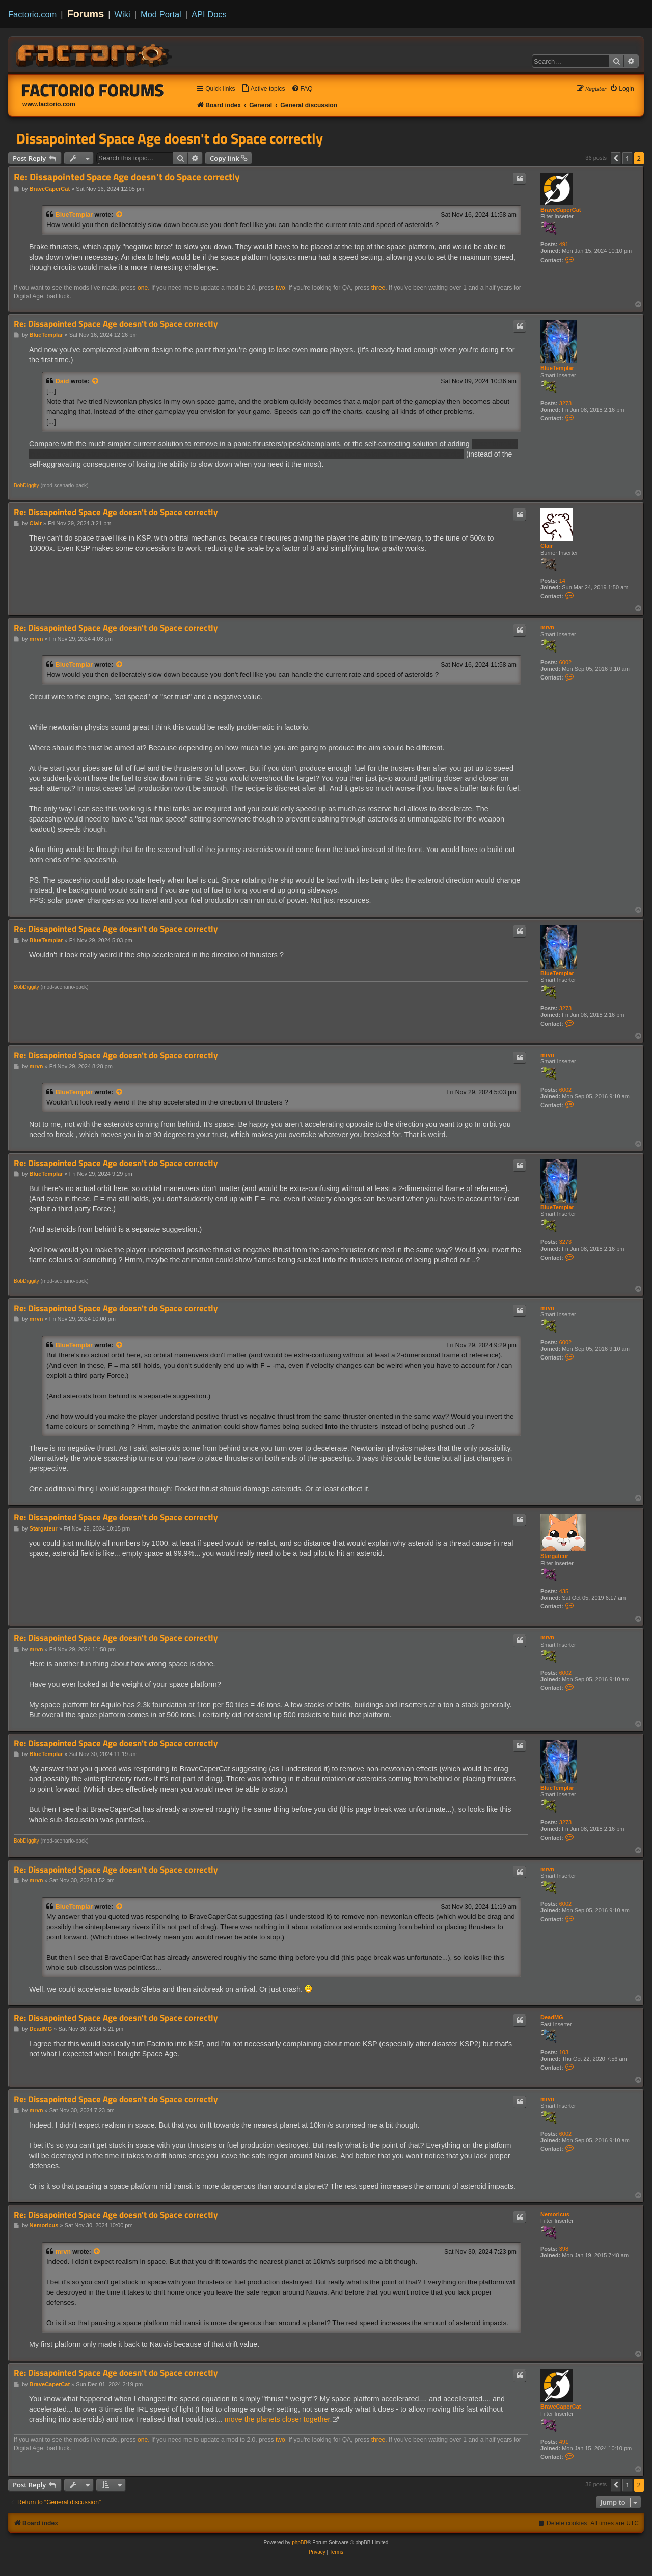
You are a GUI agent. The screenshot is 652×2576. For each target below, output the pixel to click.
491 (563, 244)
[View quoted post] (119, 215)
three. (379, 287)
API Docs (209, 14)
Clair (546, 546)
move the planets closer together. (278, 2419)
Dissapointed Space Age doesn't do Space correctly (169, 138)
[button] (616, 158)
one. (144, 287)
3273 (565, 403)
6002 (565, 662)
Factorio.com (32, 14)
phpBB (299, 2542)
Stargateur (554, 1556)
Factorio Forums (92, 90)
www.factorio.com (48, 104)
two (280, 287)
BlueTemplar (74, 214)
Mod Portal (161, 14)
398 (563, 2249)
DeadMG (551, 2017)
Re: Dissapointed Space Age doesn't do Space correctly (127, 177)
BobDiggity (26, 485)
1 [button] (627, 158)
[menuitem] (263, 89)
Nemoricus (554, 2214)
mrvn (547, 627)
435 (563, 1591)
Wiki (122, 14)
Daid (62, 381)
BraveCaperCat (560, 210)
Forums (85, 13)
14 (562, 581)
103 (563, 2052)
